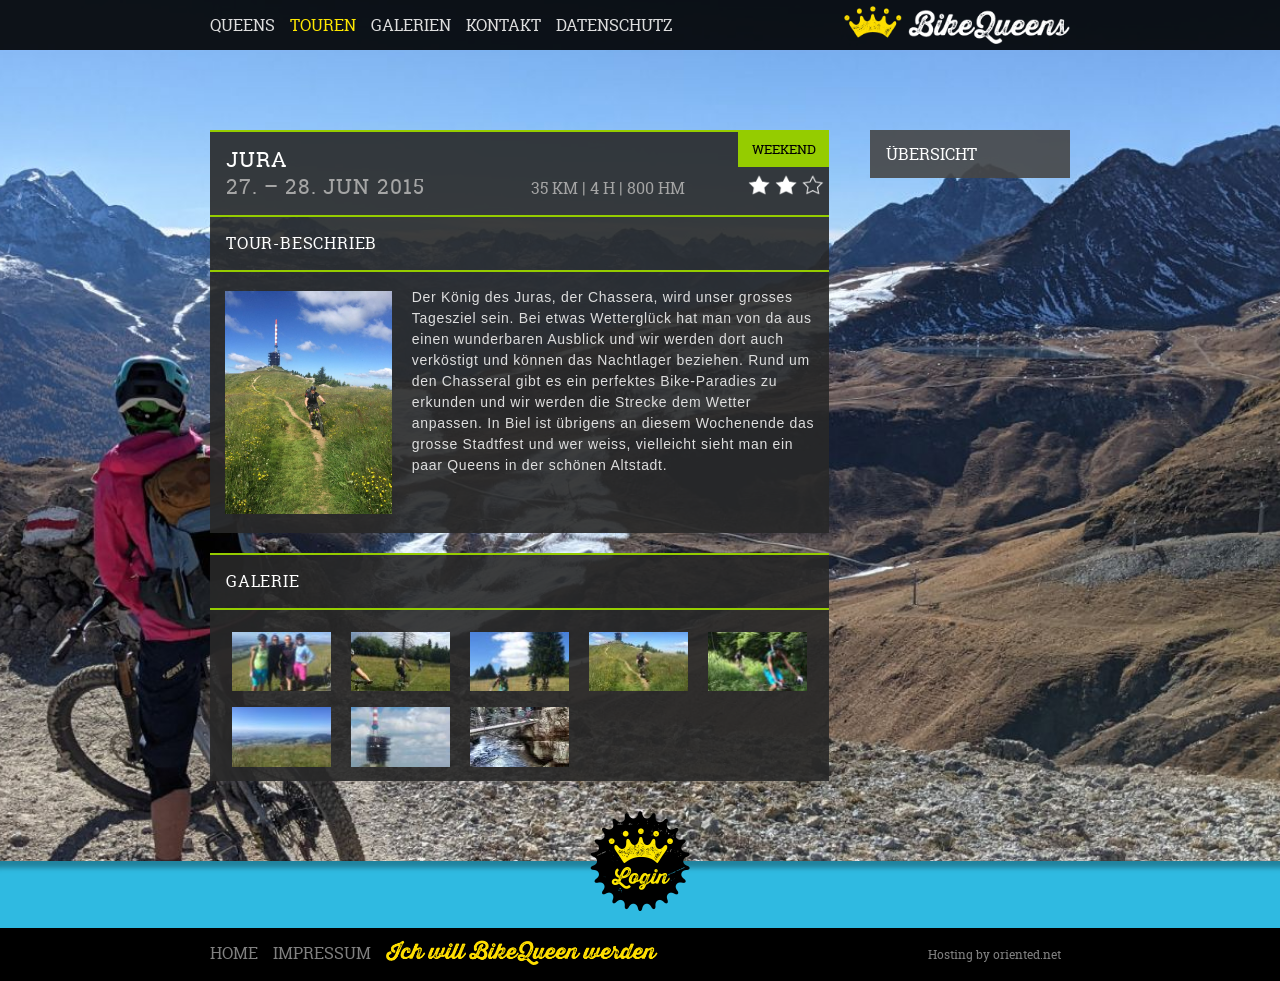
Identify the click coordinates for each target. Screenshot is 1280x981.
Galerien (411, 25)
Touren (323, 25)
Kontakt (503, 25)
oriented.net (1027, 954)
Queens (242, 25)
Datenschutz (614, 25)
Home (234, 953)
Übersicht (931, 154)
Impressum (322, 953)
